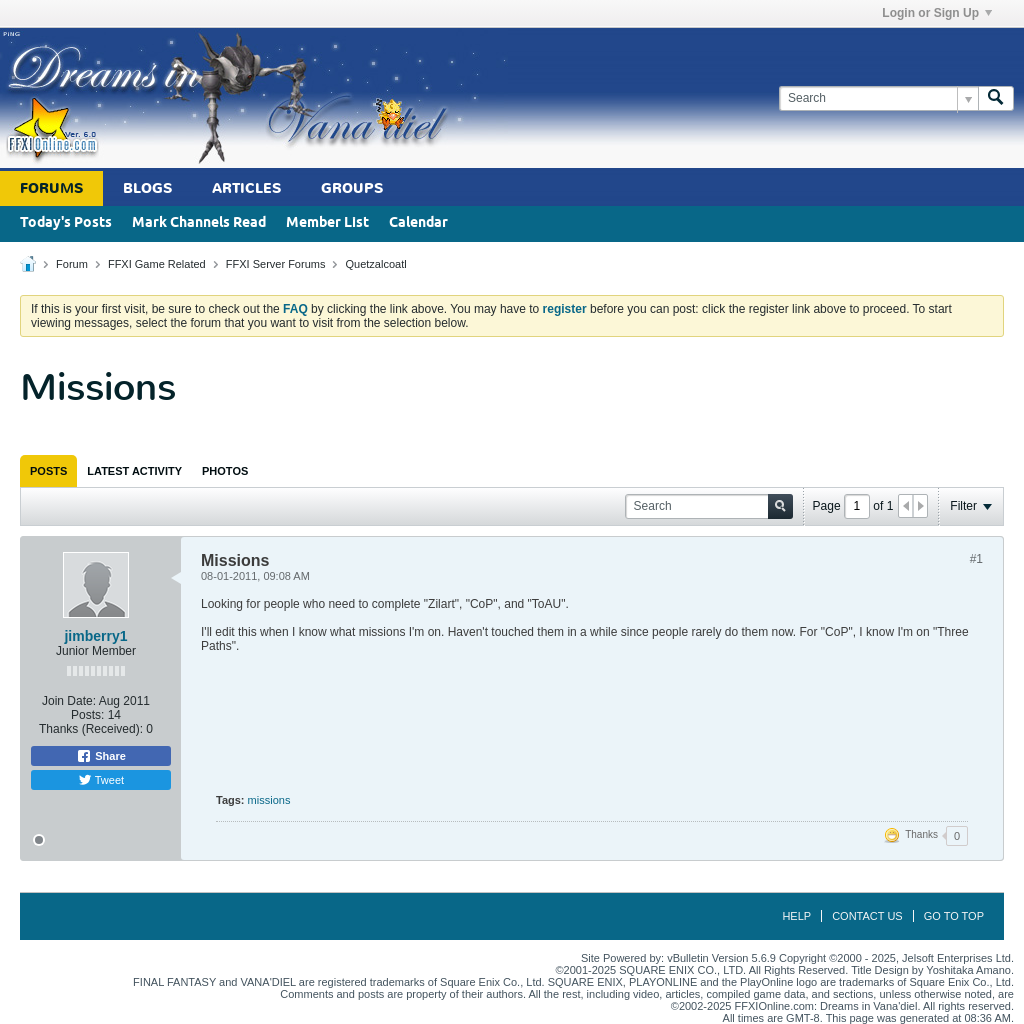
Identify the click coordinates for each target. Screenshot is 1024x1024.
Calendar (418, 223)
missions (269, 800)
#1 (976, 559)
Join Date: (69, 701)
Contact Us (867, 916)
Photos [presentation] (225, 471)
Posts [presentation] (48, 471)
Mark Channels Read (199, 223)
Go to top (954, 916)
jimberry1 (95, 636)
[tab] (48, 471)
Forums (51, 188)
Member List (327, 223)
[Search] (878, 98)
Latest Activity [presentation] (134, 471)
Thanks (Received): (91, 729)
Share (101, 756)
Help (796, 916)
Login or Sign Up (937, 13)
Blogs (147, 188)
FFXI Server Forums (276, 264)
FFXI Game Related (157, 264)
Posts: (87, 715)
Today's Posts (66, 223)
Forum (72, 264)
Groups (352, 188)
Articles (246, 188)
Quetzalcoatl (375, 264)
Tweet (101, 780)
